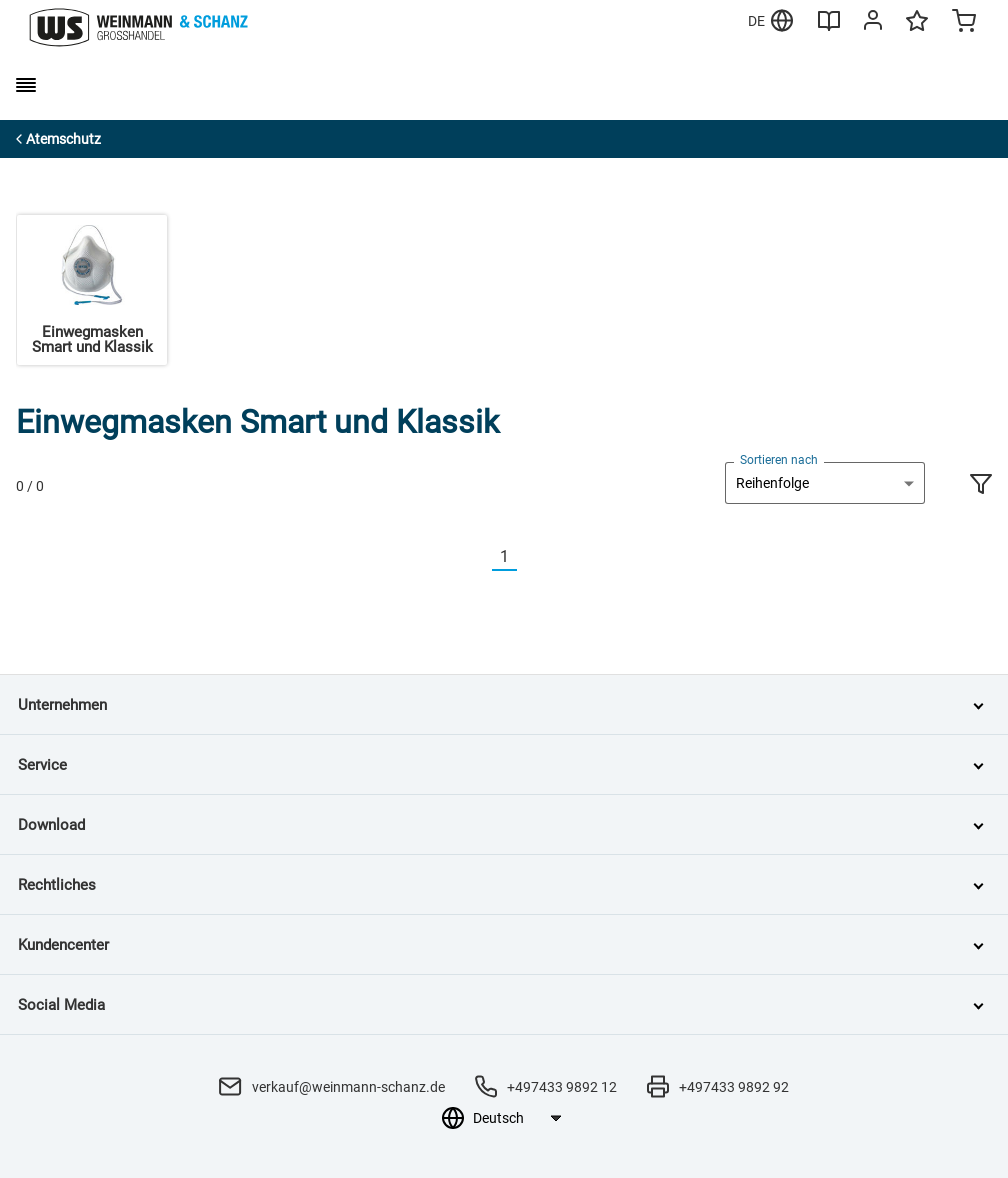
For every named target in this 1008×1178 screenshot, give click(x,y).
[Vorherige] (480, 557)
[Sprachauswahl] (516, 1118)
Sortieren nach (779, 460)
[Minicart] (964, 23)
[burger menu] (26, 85)
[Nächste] (529, 557)
